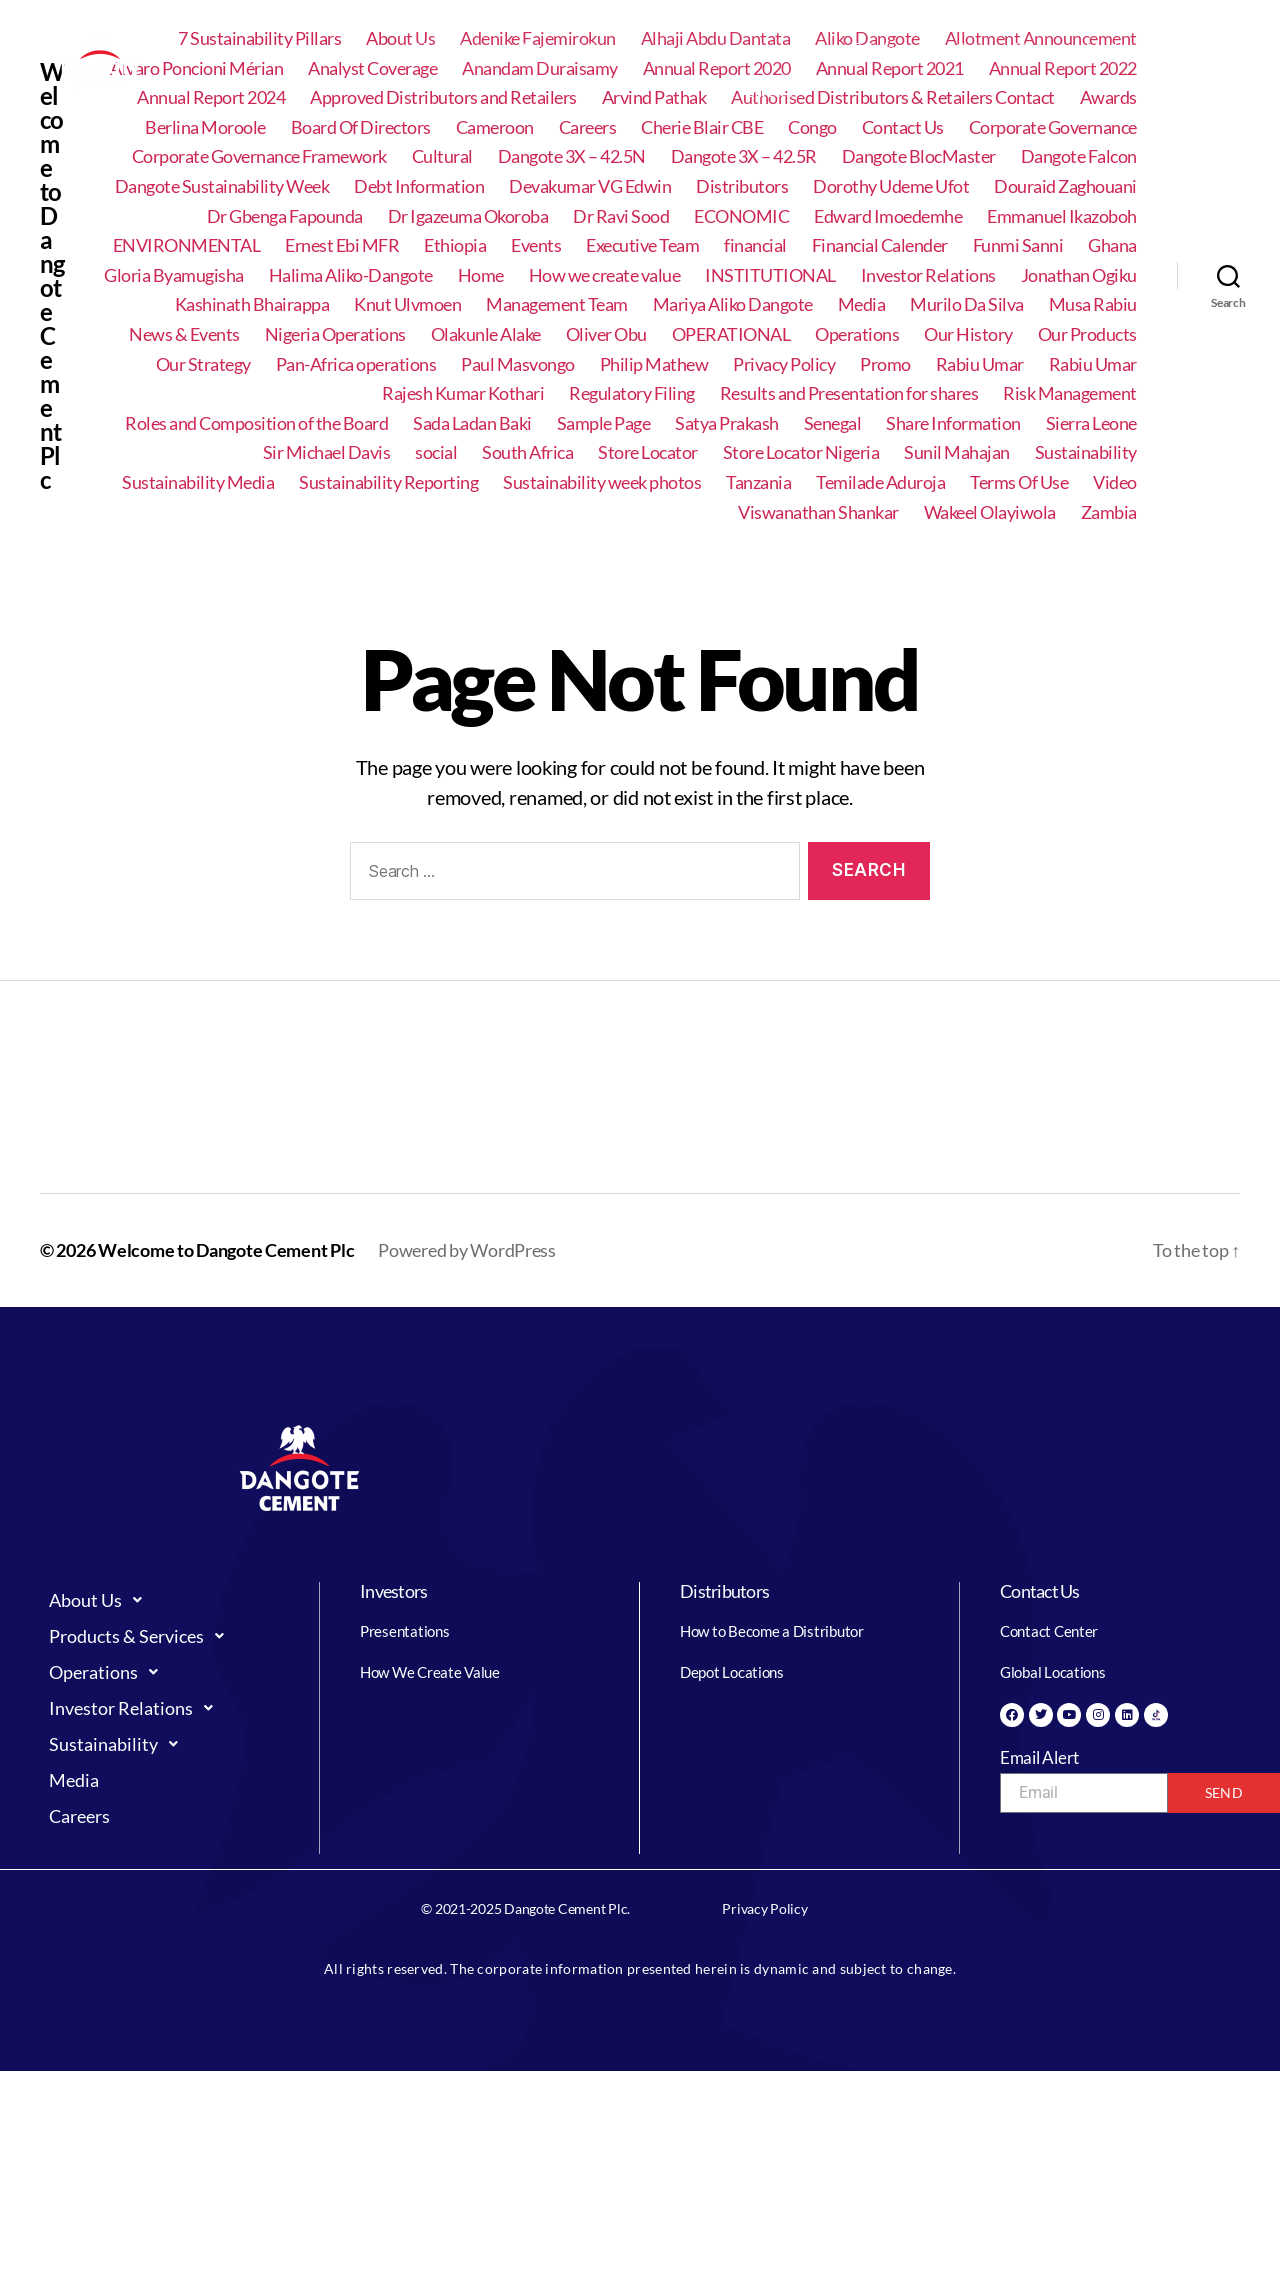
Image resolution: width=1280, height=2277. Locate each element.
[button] (450, 48)
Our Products (1087, 334)
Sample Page (604, 423)
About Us (450, 47)
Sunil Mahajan (957, 452)
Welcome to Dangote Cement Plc (226, 1250)
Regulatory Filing (632, 393)
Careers (768, 91)
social (436, 452)
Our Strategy (203, 364)
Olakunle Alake (486, 334)
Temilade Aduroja (880, 482)
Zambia (1109, 512)
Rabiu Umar (980, 364)
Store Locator (648, 452)
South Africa (527, 452)
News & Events (184, 334)
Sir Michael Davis (327, 452)
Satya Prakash (727, 423)
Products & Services (587, 47)
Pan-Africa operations (356, 364)
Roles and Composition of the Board (256, 423)
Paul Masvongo (518, 364)
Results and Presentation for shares (849, 393)
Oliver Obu (606, 334)
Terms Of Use (1019, 482)
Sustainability (1006, 47)
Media (1105, 47)
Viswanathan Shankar (818, 512)
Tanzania (758, 482)
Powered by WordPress (467, 1250)
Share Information (953, 423)
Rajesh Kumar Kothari (463, 393)
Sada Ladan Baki (472, 423)
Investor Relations (865, 47)
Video (1115, 482)
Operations (729, 47)
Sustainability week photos (602, 482)
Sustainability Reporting (388, 482)
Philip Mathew (654, 364)
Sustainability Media (198, 482)
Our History (968, 334)
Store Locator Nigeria (801, 452)
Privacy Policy (784, 364)
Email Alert (1039, 1757)
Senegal (833, 423)
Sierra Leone (1091, 423)
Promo (885, 364)
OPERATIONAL (731, 334)
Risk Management (1070, 393)
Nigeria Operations (335, 334)
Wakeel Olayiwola (990, 512)
